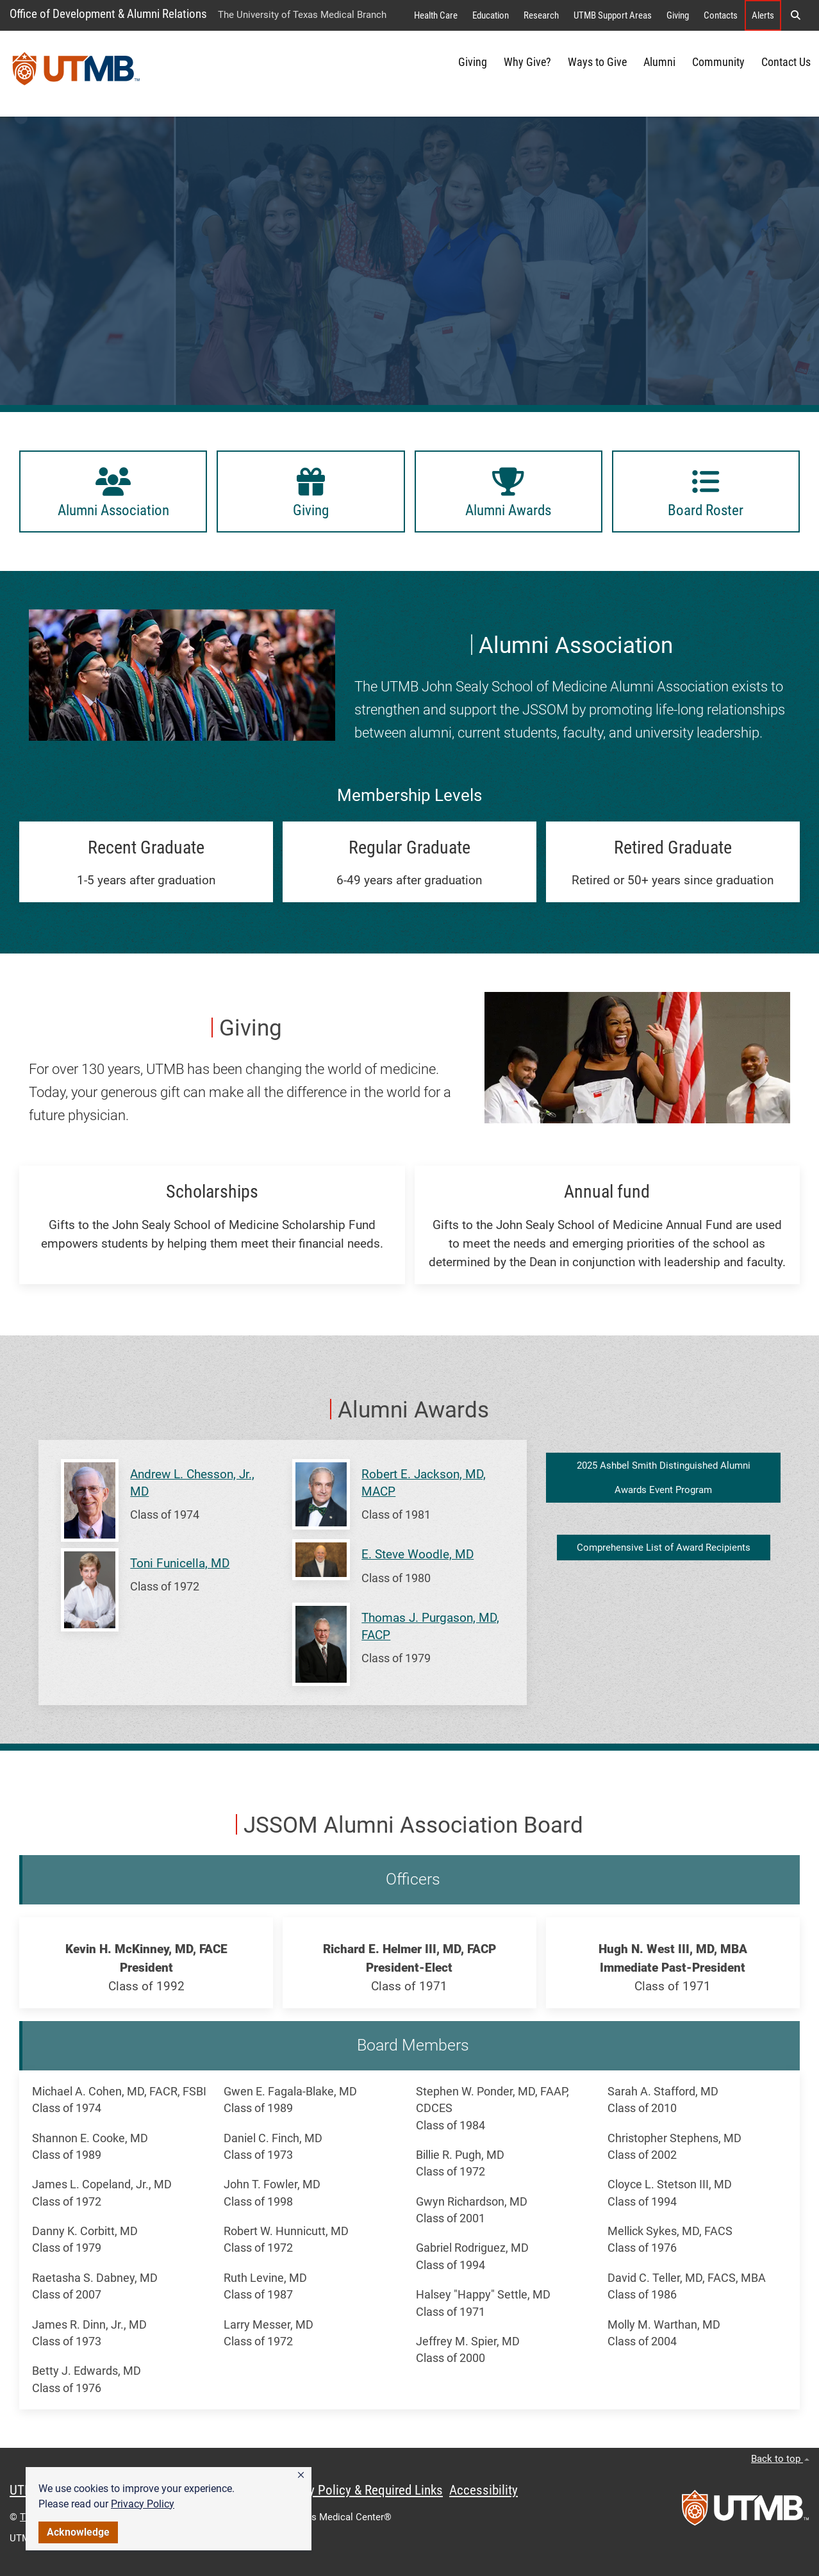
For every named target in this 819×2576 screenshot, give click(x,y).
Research (541, 15)
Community (718, 62)
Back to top (780, 2459)
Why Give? (527, 62)
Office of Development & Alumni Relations (108, 13)
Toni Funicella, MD (179, 1563)
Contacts (721, 15)
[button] (301, 2475)
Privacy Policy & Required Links (359, 2490)
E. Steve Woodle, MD (417, 1554)
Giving (677, 15)
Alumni (659, 62)
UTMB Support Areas (613, 15)
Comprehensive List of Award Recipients (663, 1547)
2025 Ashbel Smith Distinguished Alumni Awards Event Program (663, 1478)
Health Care (436, 15)
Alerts (763, 15)
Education (490, 15)
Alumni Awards (413, 1409)
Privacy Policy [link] (142, 2504)
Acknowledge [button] (78, 2532)
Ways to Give (597, 62)
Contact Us (786, 62)
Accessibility (483, 2490)
